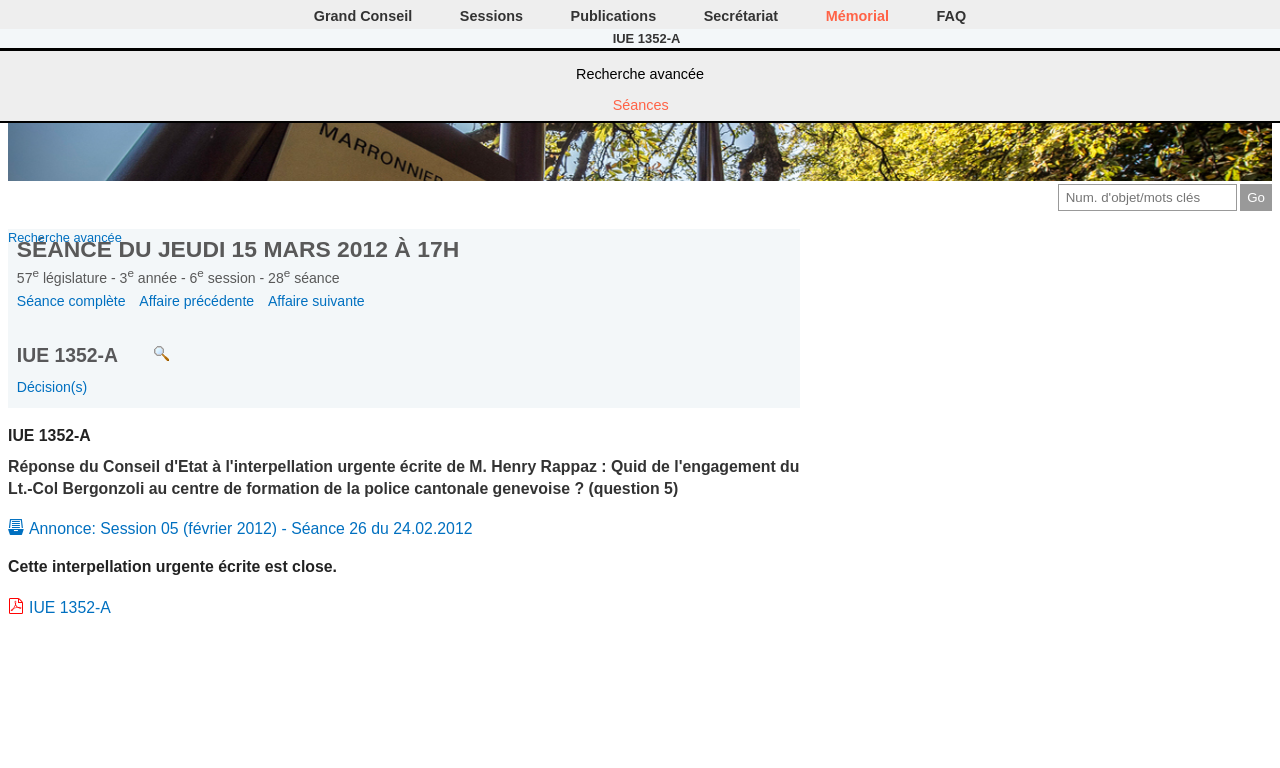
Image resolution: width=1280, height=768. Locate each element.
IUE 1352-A (70, 607)
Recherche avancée (640, 74)
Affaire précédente (196, 301)
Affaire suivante (316, 301)
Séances (641, 105)
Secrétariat (741, 16)
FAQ (952, 16)
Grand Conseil (363, 16)
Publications (614, 16)
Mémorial (857, 16)
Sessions (491, 16)
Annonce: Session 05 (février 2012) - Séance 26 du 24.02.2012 (251, 528)
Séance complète (71, 301)
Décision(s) (52, 387)
